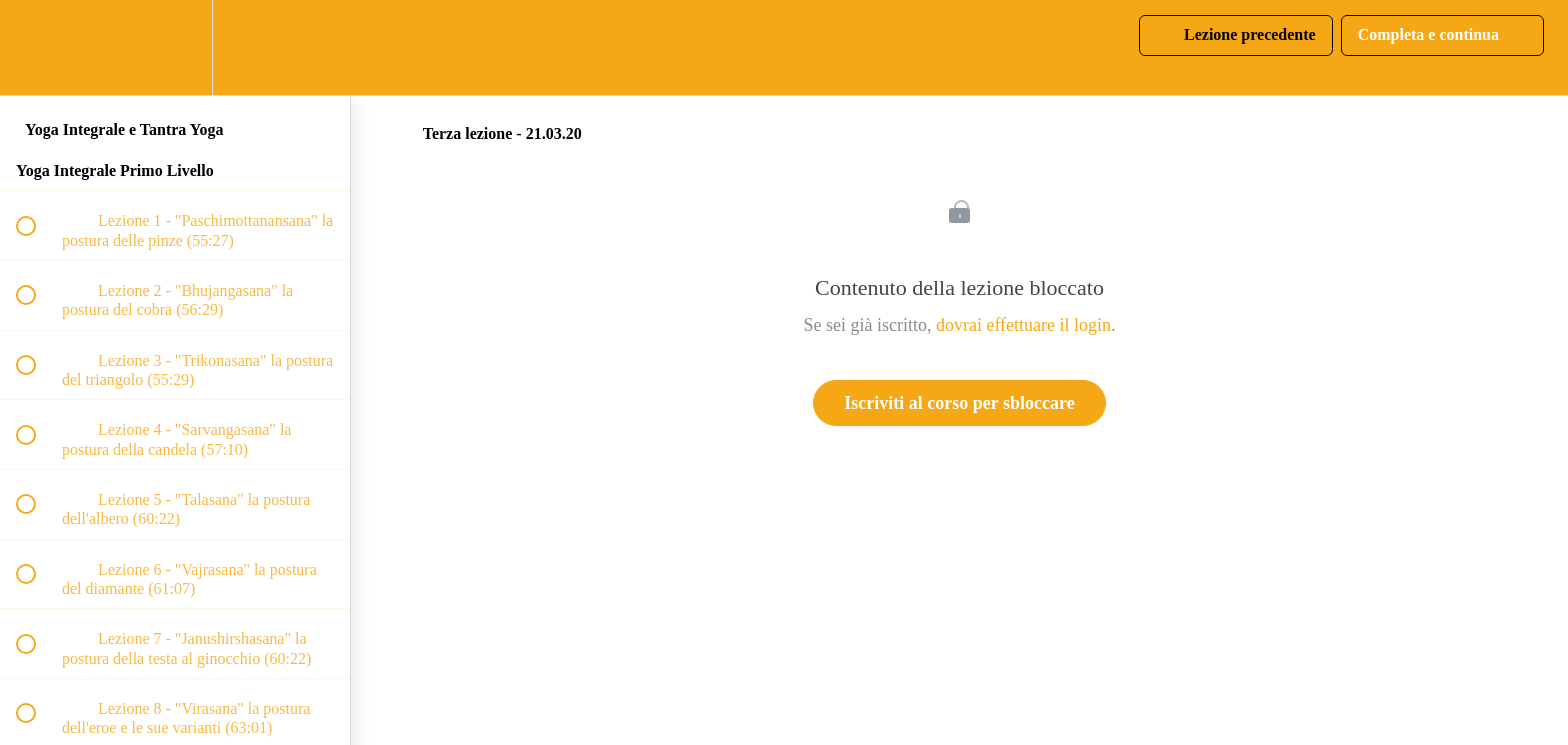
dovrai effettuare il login (1023, 325)
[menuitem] (175, 47)
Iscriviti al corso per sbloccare (959, 403)
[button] (37, 47)
